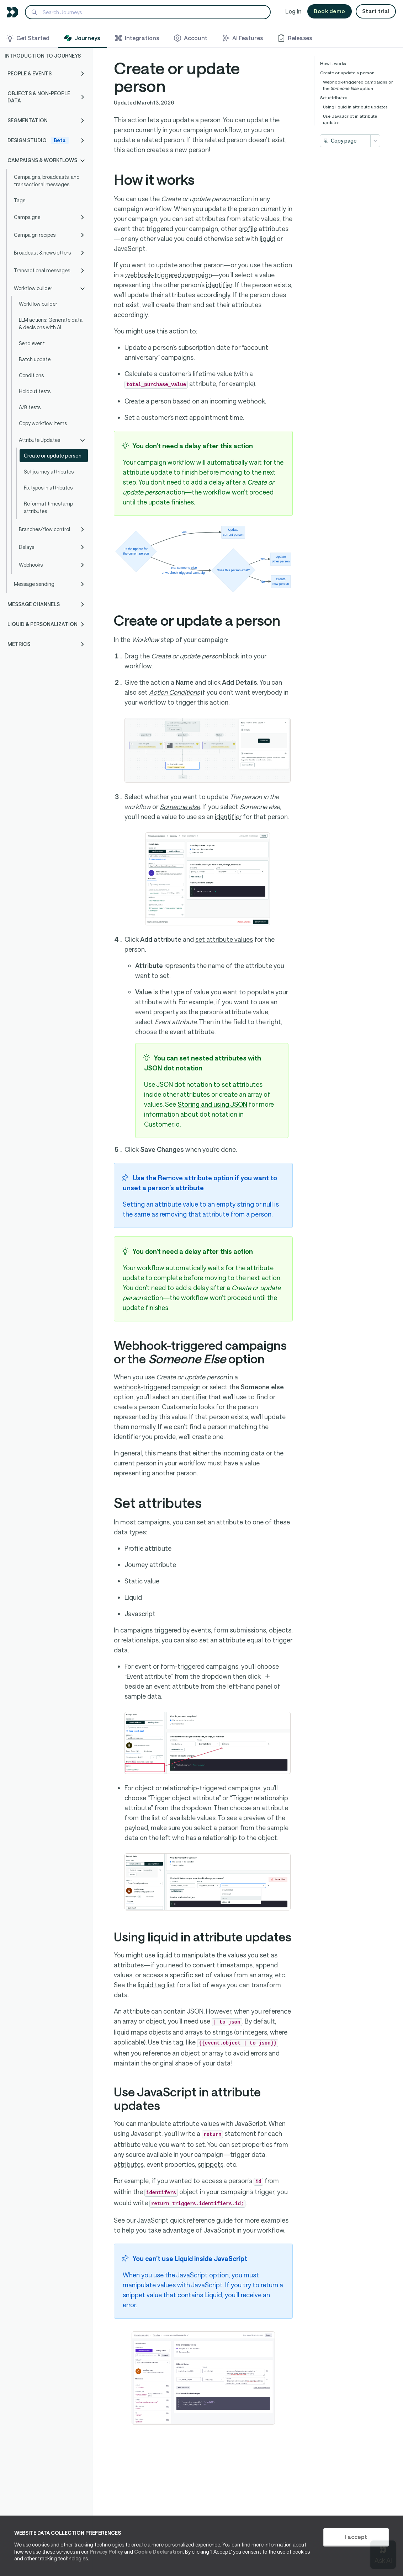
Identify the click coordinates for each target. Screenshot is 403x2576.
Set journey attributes (49, 472)
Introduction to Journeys (43, 56)
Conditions (31, 375)
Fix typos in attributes (48, 488)
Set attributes (334, 97)
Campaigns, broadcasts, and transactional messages (47, 180)
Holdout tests (35, 391)
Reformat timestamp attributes (48, 507)
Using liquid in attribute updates (355, 106)
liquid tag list (156, 1985)
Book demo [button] (329, 11)
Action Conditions (174, 692)
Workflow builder (38, 304)
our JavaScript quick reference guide (179, 2220)
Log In (293, 11)
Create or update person (52, 456)
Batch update (35, 359)
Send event (32, 343)
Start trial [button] (376, 11)
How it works (333, 63)
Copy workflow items (43, 423)
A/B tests (30, 407)
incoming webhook (237, 401)
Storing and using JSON (212, 1104)
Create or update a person (347, 72)
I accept (356, 2536)
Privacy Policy (106, 2552)
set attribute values (224, 939)
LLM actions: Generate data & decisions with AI (51, 323)
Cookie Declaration (158, 2552)
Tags (19, 200)
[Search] (148, 12)
